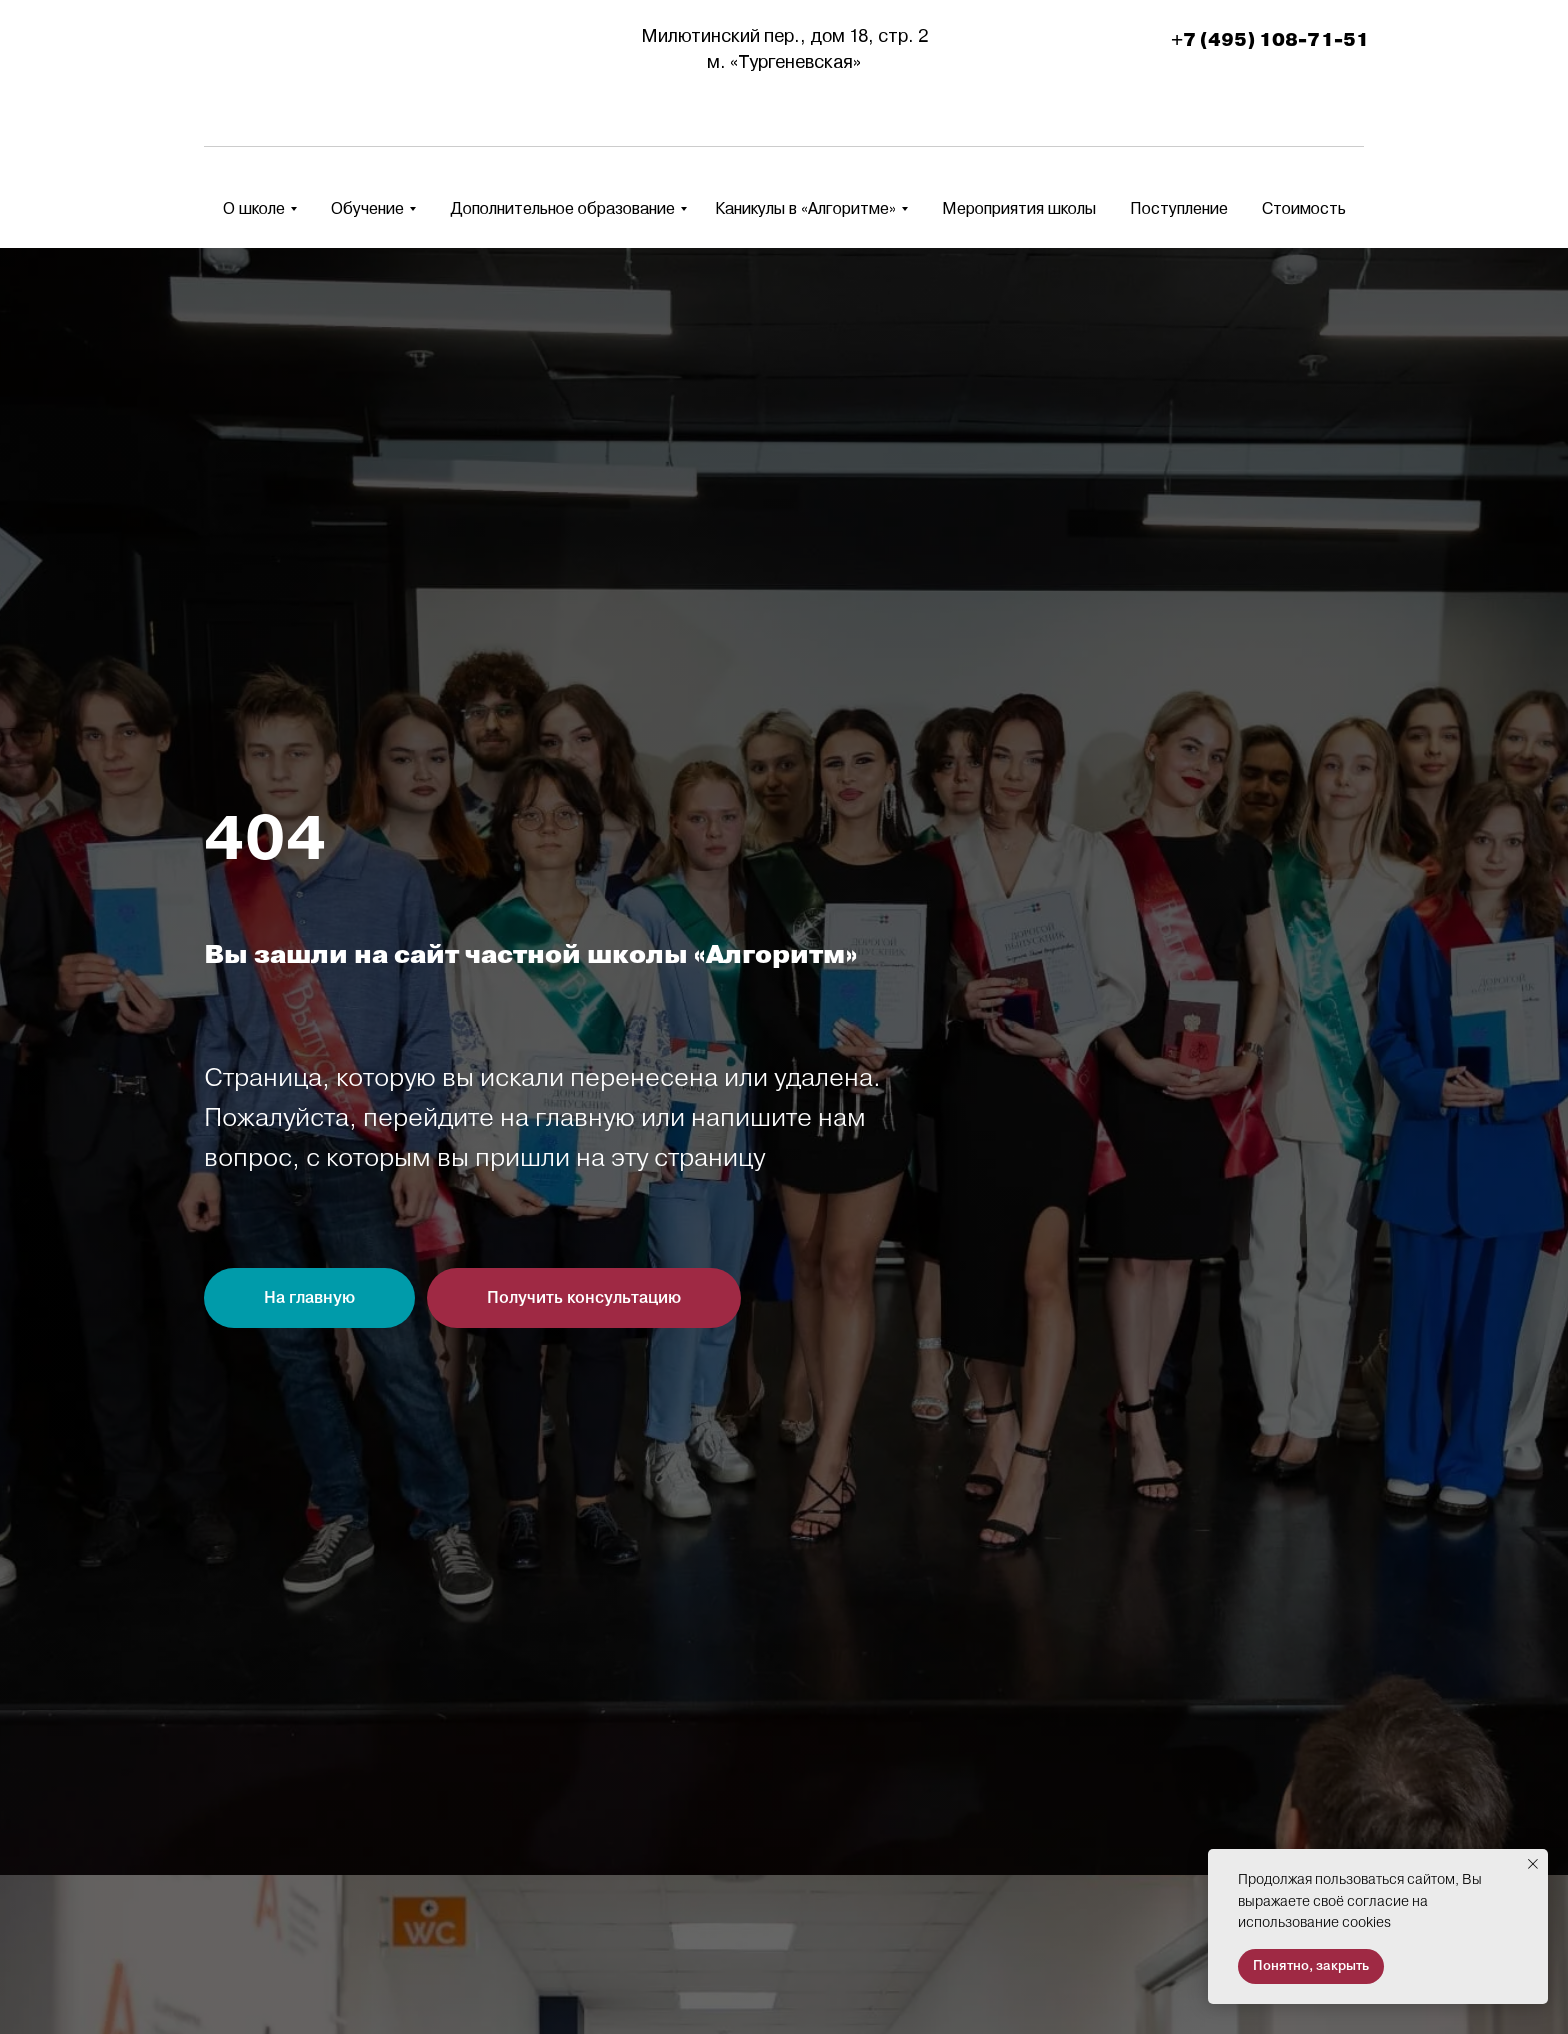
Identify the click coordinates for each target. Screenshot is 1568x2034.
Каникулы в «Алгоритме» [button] (805, 208)
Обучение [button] (367, 208)
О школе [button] (254, 208)
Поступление (1179, 208)
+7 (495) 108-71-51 (1270, 40)
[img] (267, 50)
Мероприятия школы (1019, 208)
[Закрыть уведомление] (1533, 1864)
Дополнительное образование (562, 208)
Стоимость (1304, 208)
